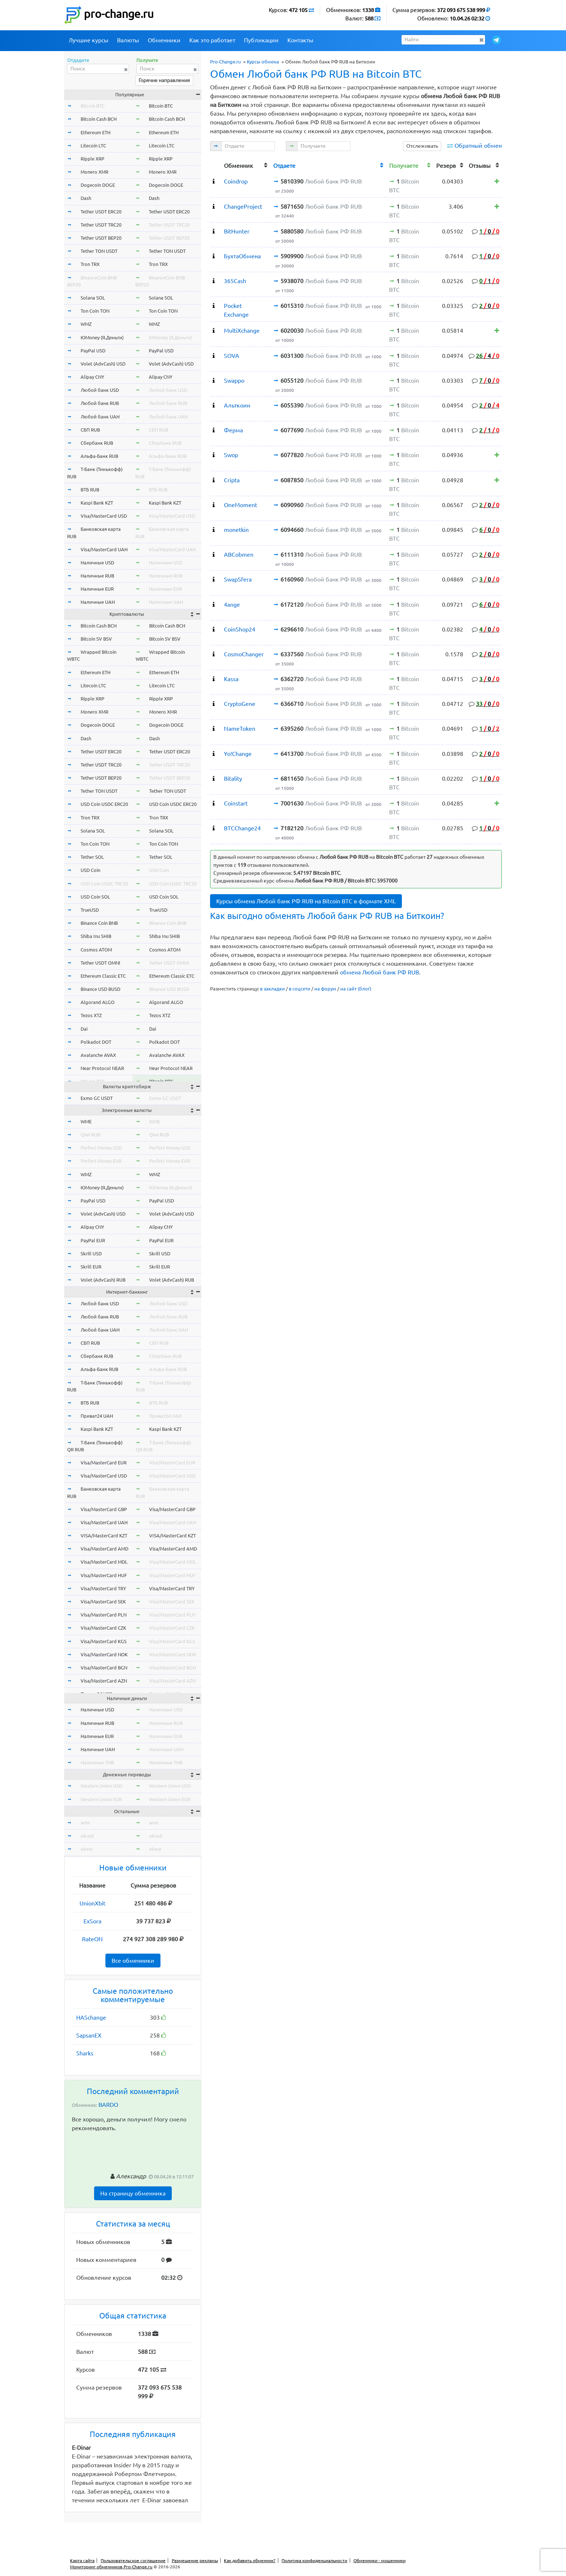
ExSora (92, 1921)
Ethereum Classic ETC (103, 975)
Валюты (128, 40)
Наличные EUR (97, 588)
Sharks (84, 2053)
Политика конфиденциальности (314, 2560)
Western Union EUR (101, 1799)
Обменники (164, 40)
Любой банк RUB (100, 403)
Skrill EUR (91, 1266)
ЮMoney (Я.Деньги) (102, 337)
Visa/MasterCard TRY (103, 1588)
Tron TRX (90, 264)
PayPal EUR (93, 1240)
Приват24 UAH (97, 1415)
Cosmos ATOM (96, 949)
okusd (87, 1835)
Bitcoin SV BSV (96, 638)
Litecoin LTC (93, 145)
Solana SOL (93, 297)
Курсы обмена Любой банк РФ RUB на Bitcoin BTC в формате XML (306, 901)
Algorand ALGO (98, 1002)
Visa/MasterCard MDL (104, 1561)
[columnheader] (215, 165)
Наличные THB (97, 1762)
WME (86, 1121)
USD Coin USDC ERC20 (104, 804)
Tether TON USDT (99, 251)
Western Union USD (101, 1785)
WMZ (86, 324)
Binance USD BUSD (100, 989)
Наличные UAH (98, 602)
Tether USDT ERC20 (101, 211)
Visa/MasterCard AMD (104, 1548)
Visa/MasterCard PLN (104, 1614)
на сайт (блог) (355, 988)
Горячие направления (164, 80)
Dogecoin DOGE (98, 185)
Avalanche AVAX (98, 1055)
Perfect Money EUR (101, 1160)
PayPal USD (93, 350)
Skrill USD (91, 1253)
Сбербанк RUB (97, 442)
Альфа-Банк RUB (99, 456)
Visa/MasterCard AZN (104, 1680)
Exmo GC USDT (97, 1098)
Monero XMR (94, 171)
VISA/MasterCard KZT (104, 1535)
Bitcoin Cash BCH (99, 118)
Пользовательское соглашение (133, 2560)
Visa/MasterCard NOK (104, 1654)
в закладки (272, 988)
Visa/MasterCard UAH (104, 549)
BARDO (108, 2104)
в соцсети (299, 988)
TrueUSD (90, 909)
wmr (85, 1822)
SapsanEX (88, 2035)
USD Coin (90, 870)
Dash (86, 198)
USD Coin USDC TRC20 (104, 883)
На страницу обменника (133, 2193)
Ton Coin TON (95, 310)
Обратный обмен (478, 145)
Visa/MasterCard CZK (103, 1627)
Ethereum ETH (96, 132)
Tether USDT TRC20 (101, 224)
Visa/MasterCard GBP (104, 1509)
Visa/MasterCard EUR (104, 1462)
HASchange (91, 2017)
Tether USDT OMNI (100, 962)
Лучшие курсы (88, 40)
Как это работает (212, 40)
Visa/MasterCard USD (104, 515)
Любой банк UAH (100, 416)
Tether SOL (92, 857)
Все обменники (133, 1960)
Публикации (261, 40)
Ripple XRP (92, 158)
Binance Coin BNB (99, 923)
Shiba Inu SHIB (96, 936)
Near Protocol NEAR (102, 1068)
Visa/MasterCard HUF (104, 1575)
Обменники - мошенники (379, 2560)
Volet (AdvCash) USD (103, 363)
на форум (325, 988)
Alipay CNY (92, 376)
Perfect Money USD (101, 1147)
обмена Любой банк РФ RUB (379, 972)
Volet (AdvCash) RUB (103, 1279)
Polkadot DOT (96, 1041)
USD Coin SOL (95, 896)
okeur (87, 1848)
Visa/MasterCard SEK (103, 1601)
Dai (84, 1028)
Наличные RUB (97, 575)
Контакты (300, 40)
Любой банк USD (100, 390)
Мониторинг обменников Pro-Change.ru (111, 2566)
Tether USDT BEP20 (101, 237)
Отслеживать (422, 146)
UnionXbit (92, 1903)
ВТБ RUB (90, 489)
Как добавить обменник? (249, 2560)
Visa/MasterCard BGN (104, 1667)
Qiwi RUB (90, 1134)
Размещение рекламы (195, 2560)
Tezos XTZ (91, 1015)
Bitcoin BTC (93, 105)
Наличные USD (97, 562)
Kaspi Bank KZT (97, 502)
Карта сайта (82, 2560)
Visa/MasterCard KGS (104, 1641)
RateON (92, 1939)
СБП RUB (90, 429)
